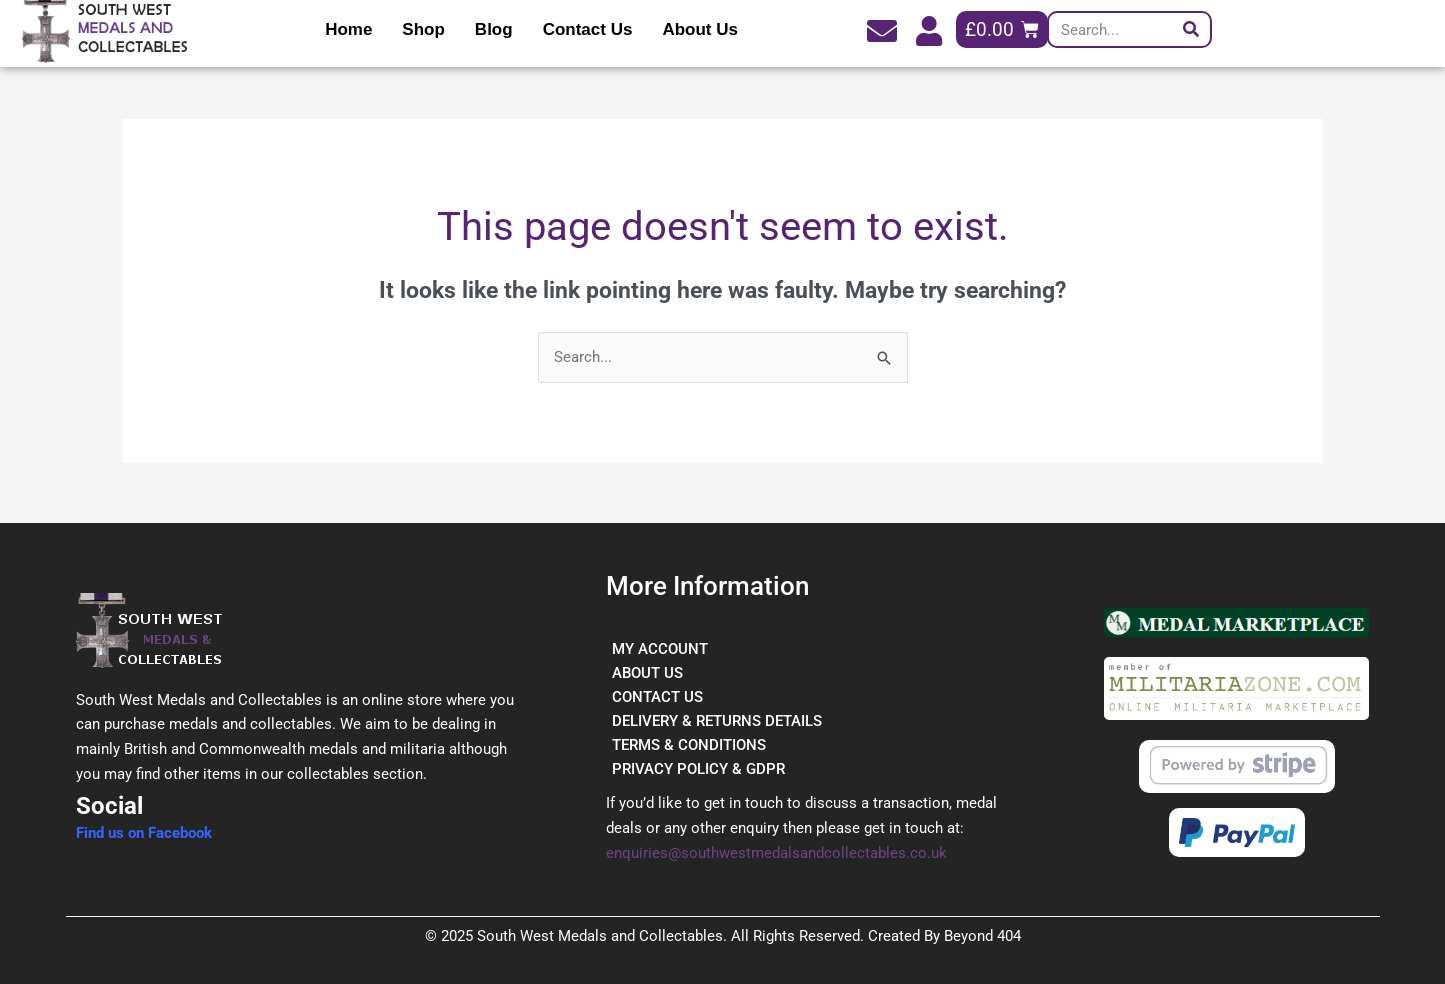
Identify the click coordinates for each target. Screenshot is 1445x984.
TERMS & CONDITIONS (689, 745)
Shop (423, 29)
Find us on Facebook (144, 833)
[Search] (1191, 29)
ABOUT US (647, 673)
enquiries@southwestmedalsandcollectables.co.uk (776, 853)
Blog (494, 29)
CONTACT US (657, 697)
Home (348, 29)
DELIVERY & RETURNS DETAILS (717, 721)
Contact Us (588, 29)
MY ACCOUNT (660, 649)
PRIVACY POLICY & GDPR (698, 769)
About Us (700, 29)
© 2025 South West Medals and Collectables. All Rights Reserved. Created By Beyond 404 (723, 936)
